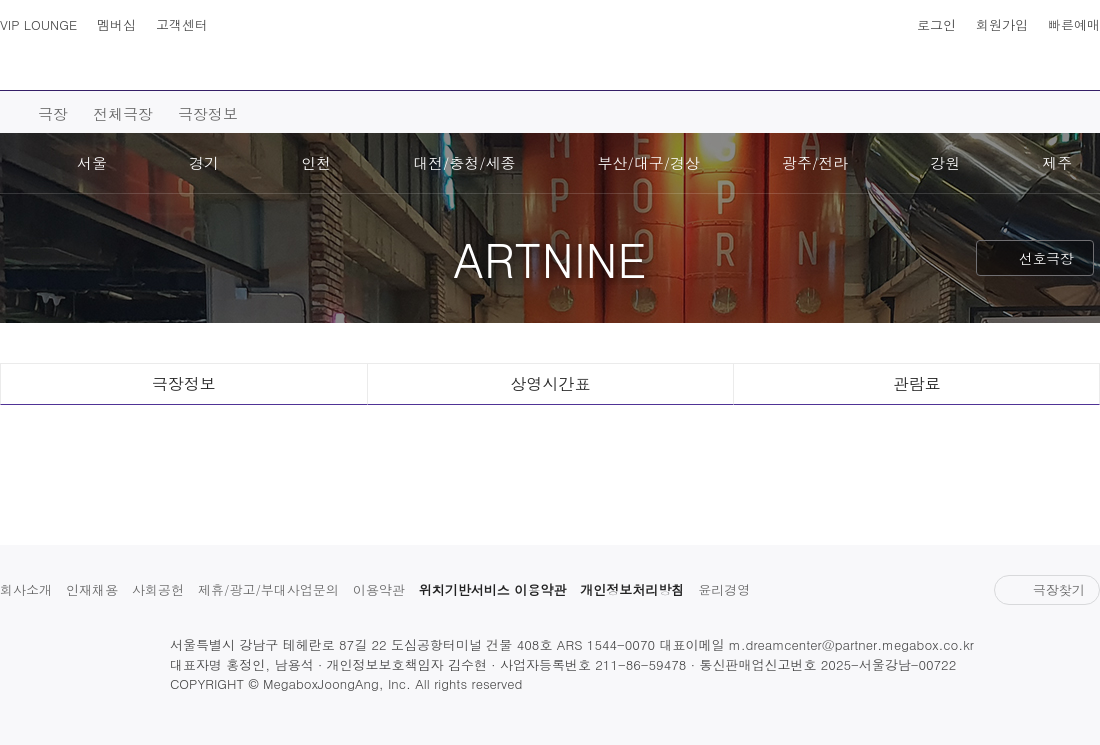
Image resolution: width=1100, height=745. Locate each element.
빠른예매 (1074, 24)
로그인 (936, 24)
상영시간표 (1042, 60)
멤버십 (116, 24)
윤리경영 (724, 589)
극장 (360, 71)
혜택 (935, 71)
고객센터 (182, 24)
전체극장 (123, 113)
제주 (1057, 162)
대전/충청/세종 (464, 162)
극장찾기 (1046, 589)
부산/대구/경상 (649, 162)
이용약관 (379, 589)
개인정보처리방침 (632, 589)
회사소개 (26, 589)
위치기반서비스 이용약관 (492, 589)
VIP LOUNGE (38, 24)
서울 (92, 162)
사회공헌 (158, 589)
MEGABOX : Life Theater (550, 46)
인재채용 (92, 589)
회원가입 (1002, 24)
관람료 (917, 383)
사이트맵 (18, 60)
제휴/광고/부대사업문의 (268, 589)
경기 (204, 162)
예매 (271, 71)
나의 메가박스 (1082, 60)
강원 (945, 162)
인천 (316, 162)
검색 (58, 60)
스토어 (837, 71)
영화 (181, 71)
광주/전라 (815, 162)
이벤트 (730, 71)
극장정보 (208, 113)
